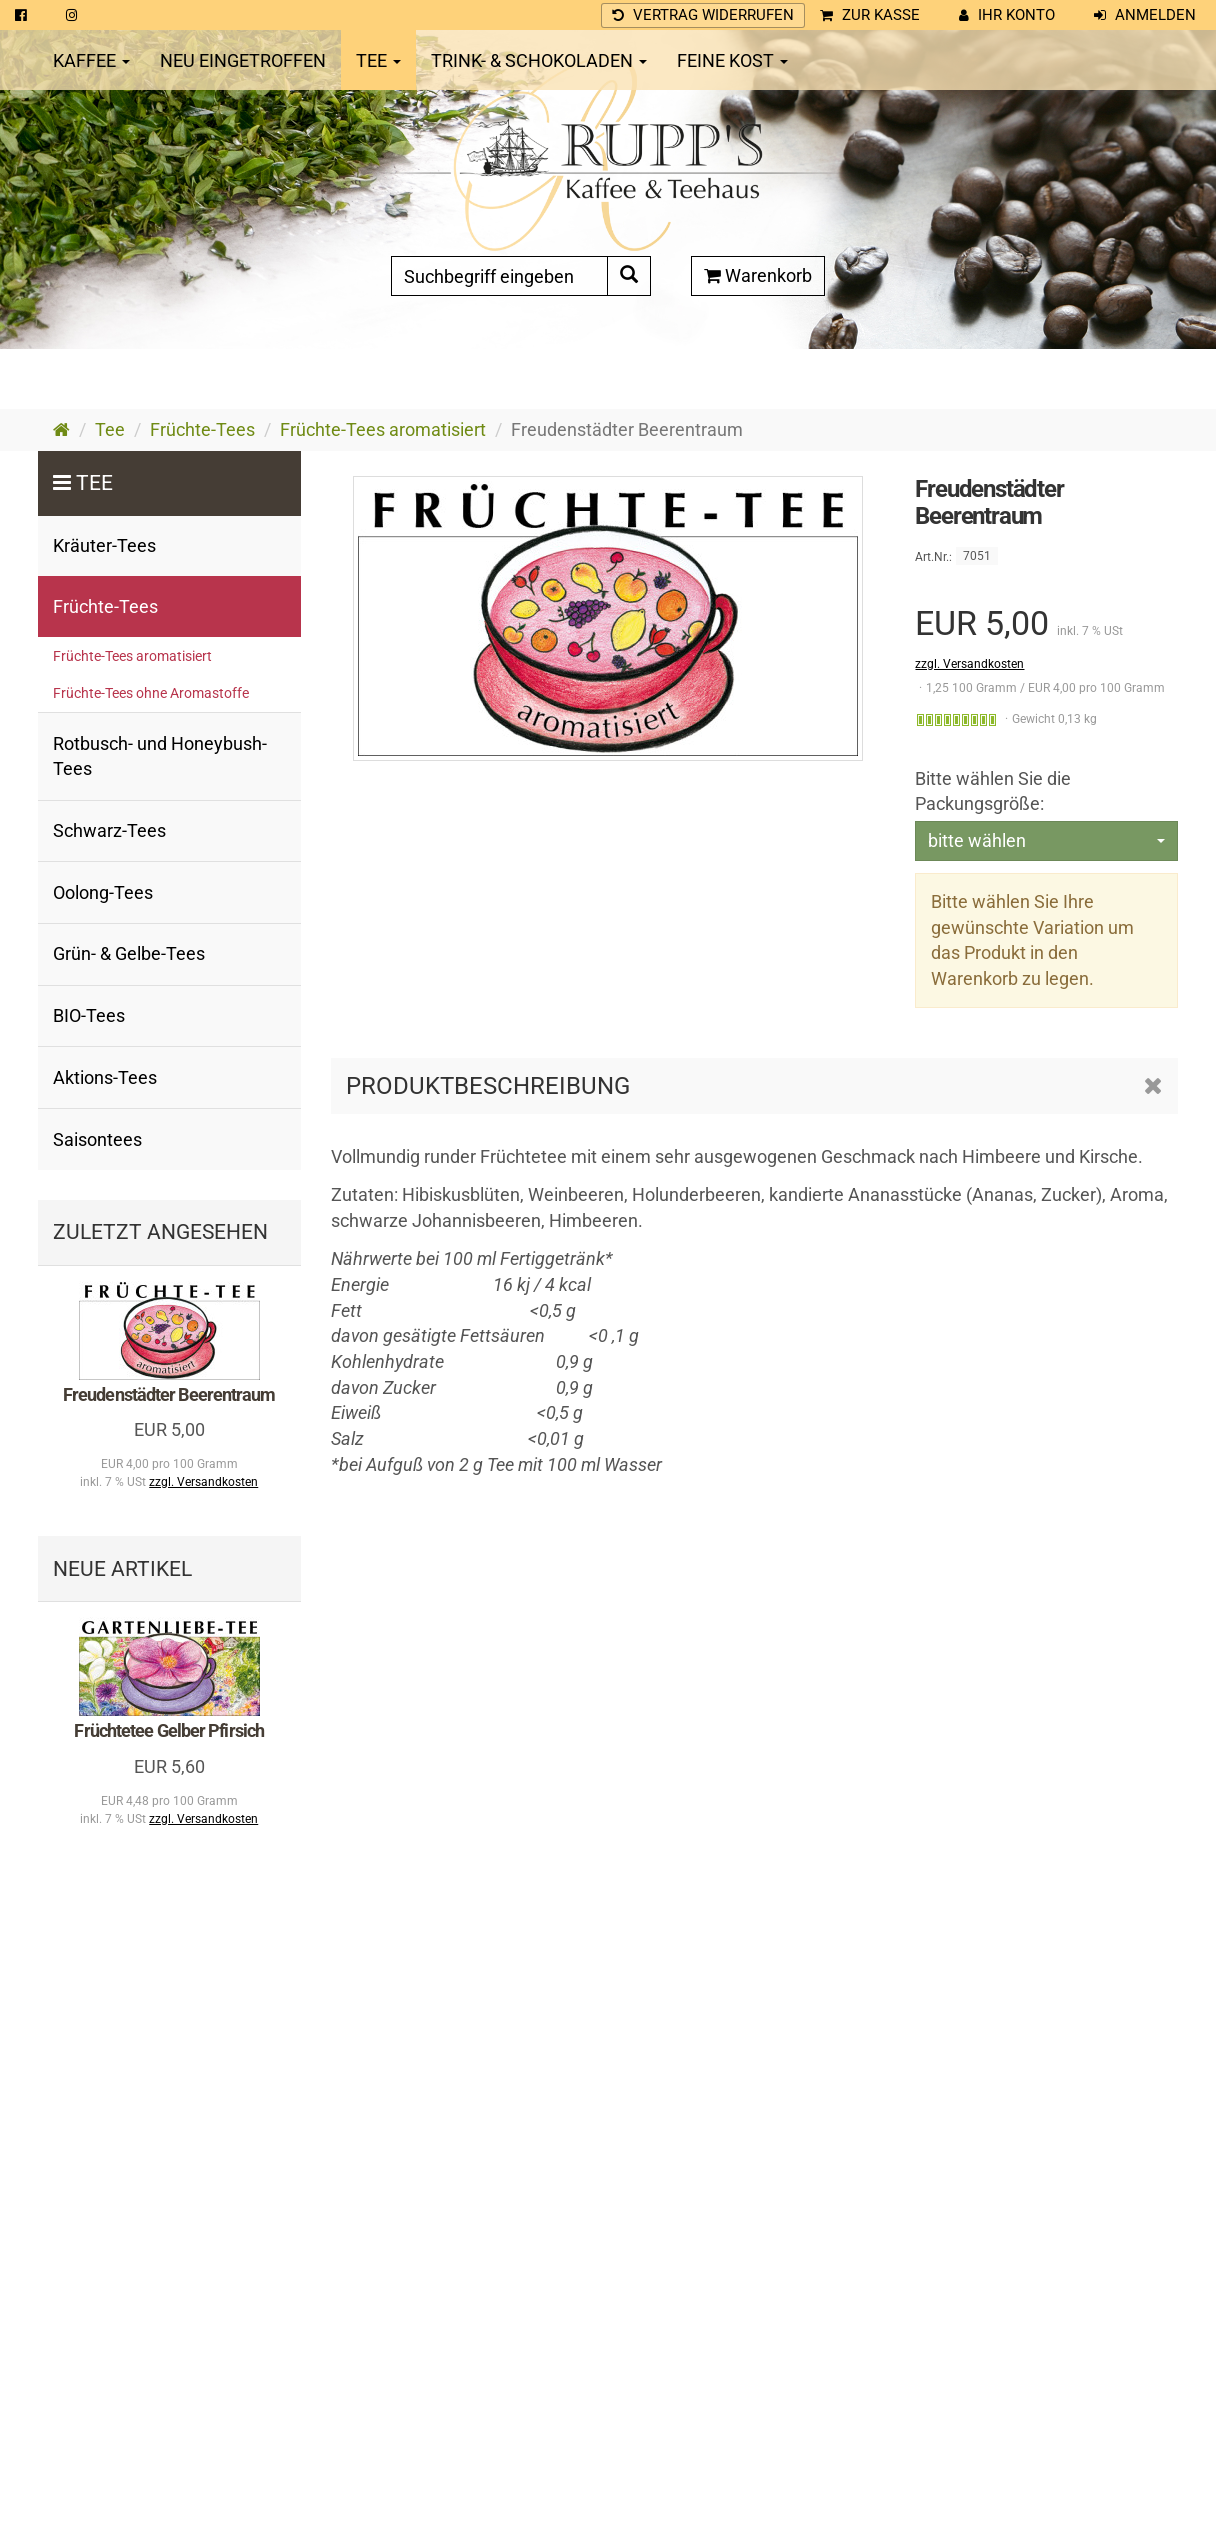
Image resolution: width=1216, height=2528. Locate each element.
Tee (378, 60)
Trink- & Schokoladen (539, 60)
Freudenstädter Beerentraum (169, 1394)
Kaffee (91, 60)
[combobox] (1046, 841)
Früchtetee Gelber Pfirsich (169, 1730)
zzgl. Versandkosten (969, 664)
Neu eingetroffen (243, 60)
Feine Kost (732, 60)
